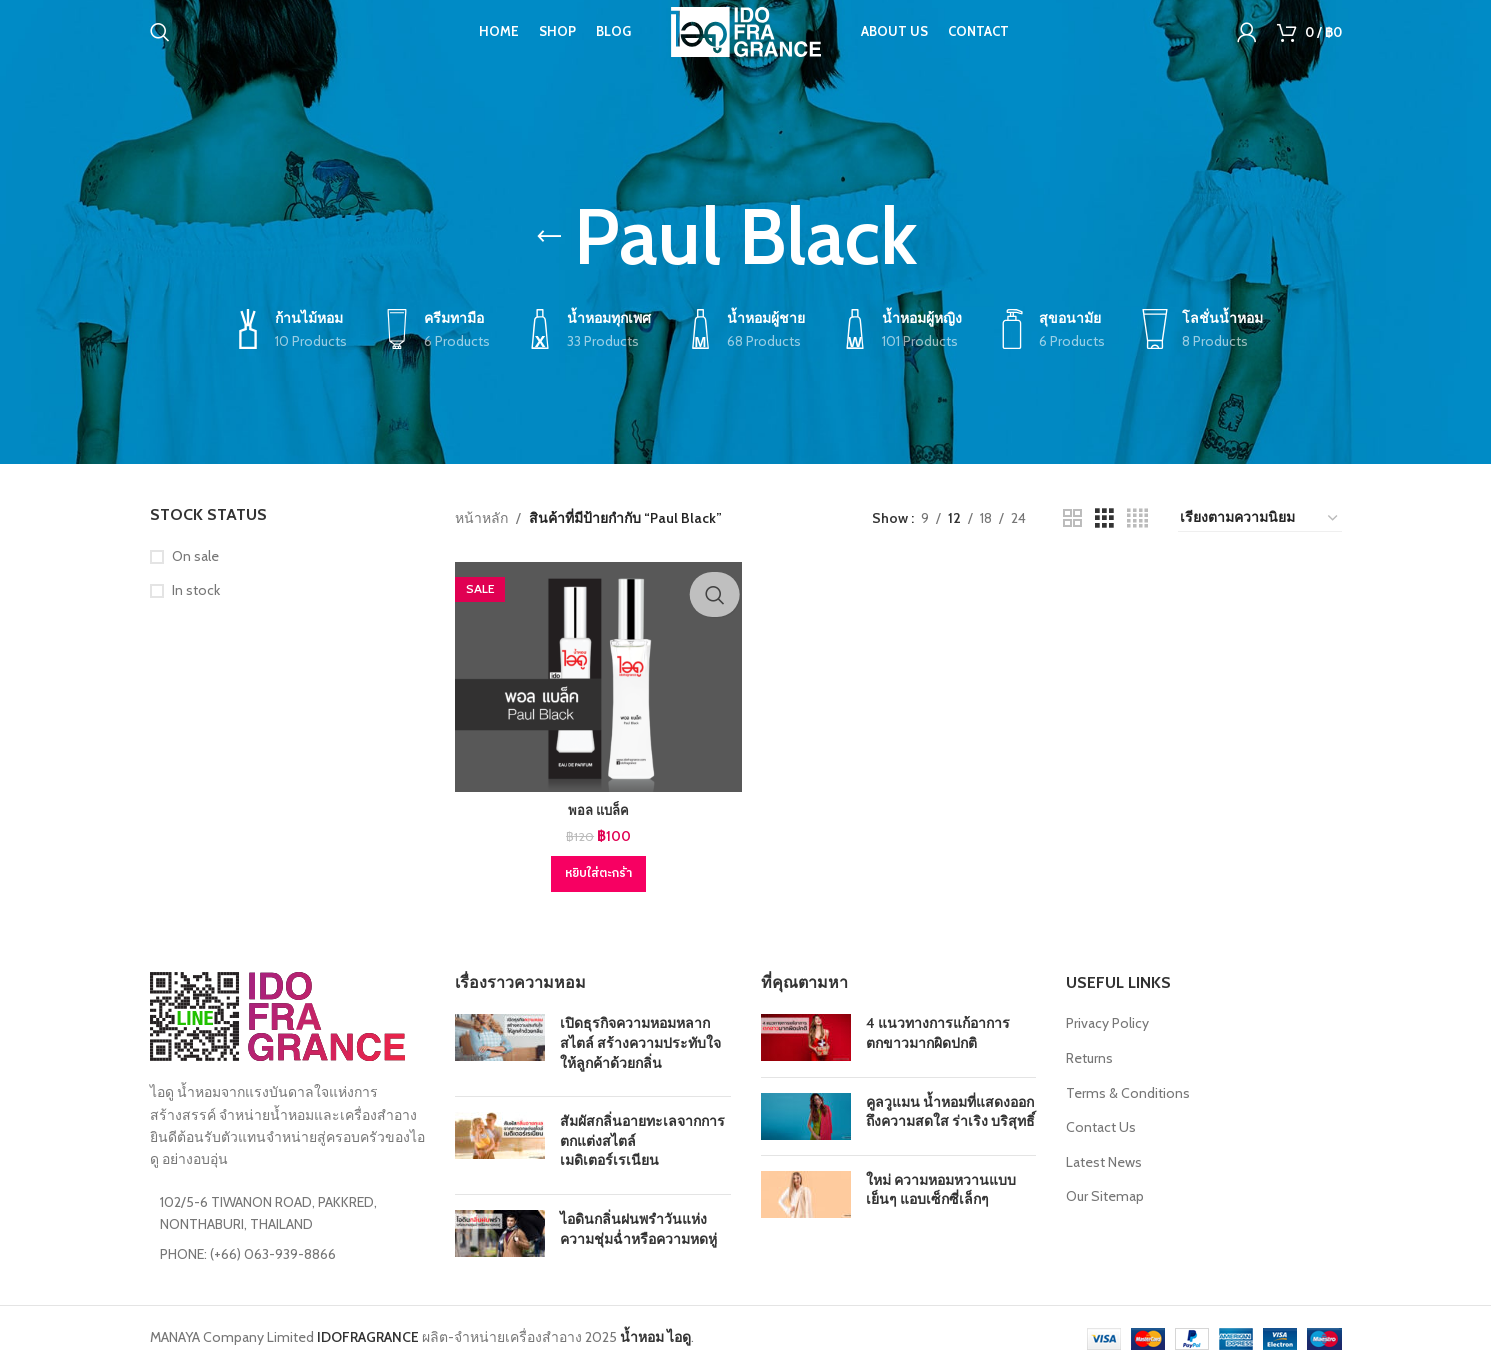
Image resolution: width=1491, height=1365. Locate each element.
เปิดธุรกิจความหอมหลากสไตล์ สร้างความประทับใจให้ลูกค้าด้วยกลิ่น (640, 1038)
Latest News (1104, 1158)
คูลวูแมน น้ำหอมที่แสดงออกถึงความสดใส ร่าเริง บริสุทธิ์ (950, 1107)
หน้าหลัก (481, 518)
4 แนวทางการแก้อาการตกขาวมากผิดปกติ (938, 1029)
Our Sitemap (1105, 1192)
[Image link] (277, 1011)
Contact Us (1101, 1123)
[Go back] (549, 237)
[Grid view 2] (1072, 518)
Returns (1089, 1054)
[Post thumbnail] (500, 1043)
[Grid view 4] (1137, 518)
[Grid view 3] (1104, 518)
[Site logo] (746, 43)
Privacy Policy (1107, 1019)
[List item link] (288, 1249)
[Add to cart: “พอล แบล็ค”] (596, 870)
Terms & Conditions (1128, 1088)
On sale (195, 556)
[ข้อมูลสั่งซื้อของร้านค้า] (1260, 518)
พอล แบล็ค (596, 806)
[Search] (160, 45)
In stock (196, 590)
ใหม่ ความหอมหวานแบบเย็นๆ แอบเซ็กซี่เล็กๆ (941, 1186)
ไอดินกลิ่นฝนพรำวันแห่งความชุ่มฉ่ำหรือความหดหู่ (638, 1225)
